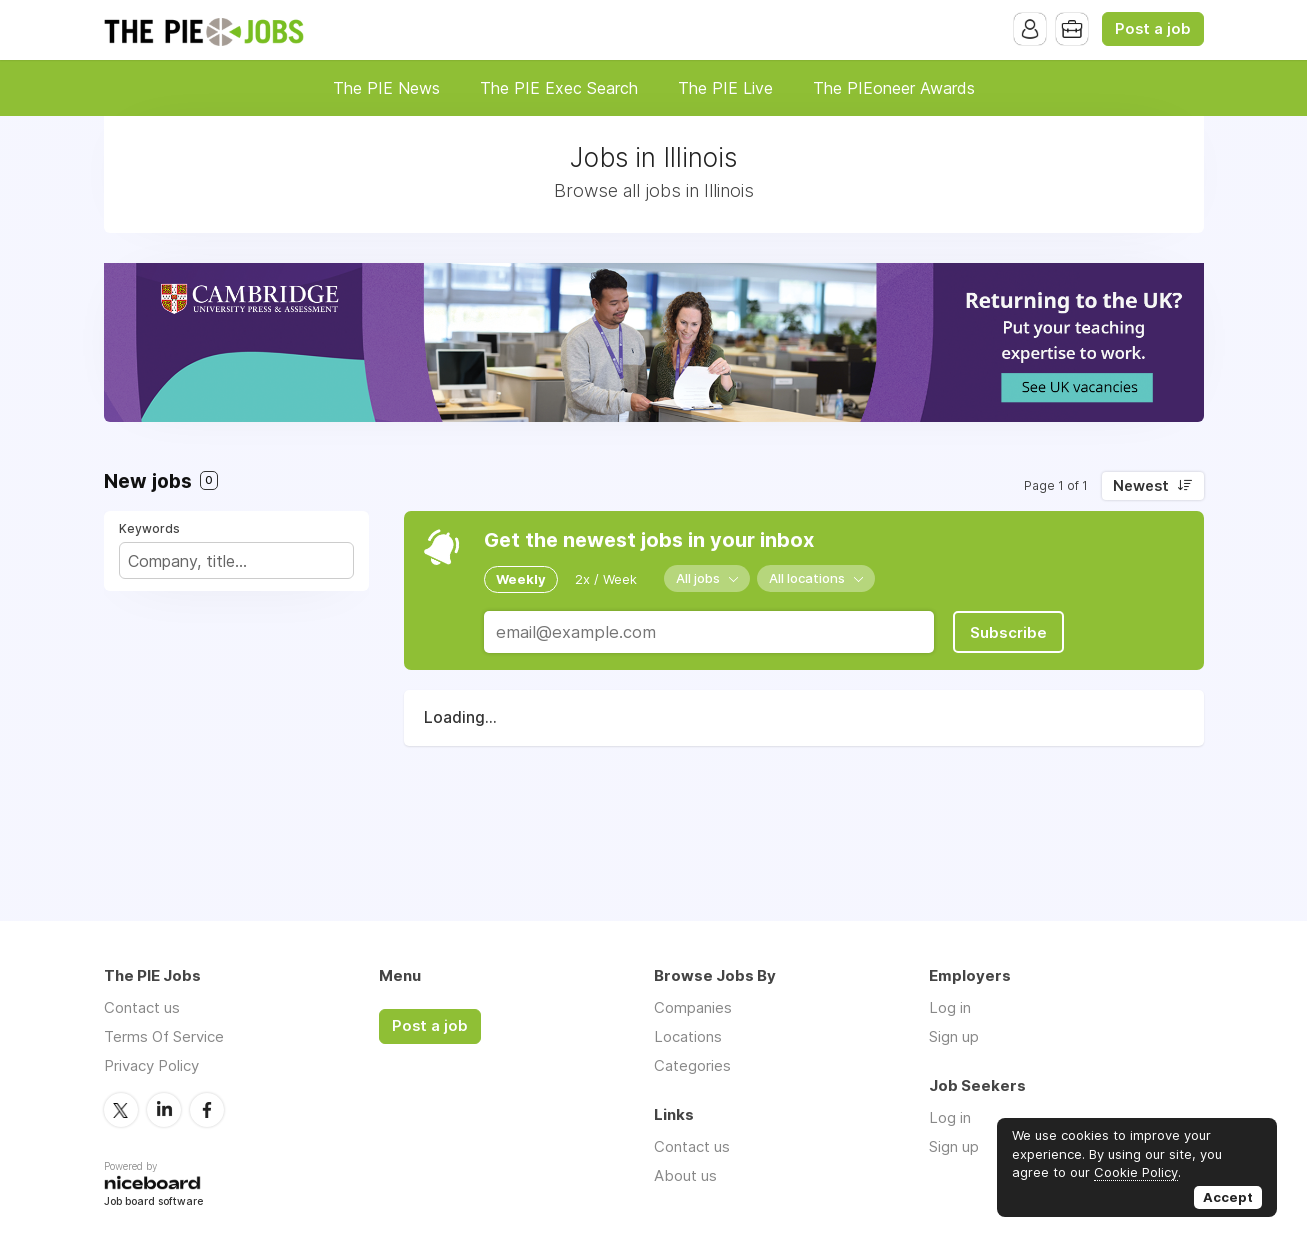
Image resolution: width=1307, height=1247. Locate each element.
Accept (1228, 1197)
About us (685, 1175)
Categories (692, 1065)
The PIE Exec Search (559, 88)
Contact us (142, 1007)
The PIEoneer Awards (894, 88)
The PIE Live (725, 88)
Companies (693, 1007)
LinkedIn (164, 1110)
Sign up (954, 1036)
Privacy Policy (151, 1065)
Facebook (207, 1110)
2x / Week (606, 579)
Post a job (1153, 29)
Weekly (521, 579)
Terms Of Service (164, 1036)
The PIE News (386, 88)
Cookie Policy (1136, 1172)
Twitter (121, 1110)
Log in (950, 1007)
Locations (688, 1036)
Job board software (153, 1202)
